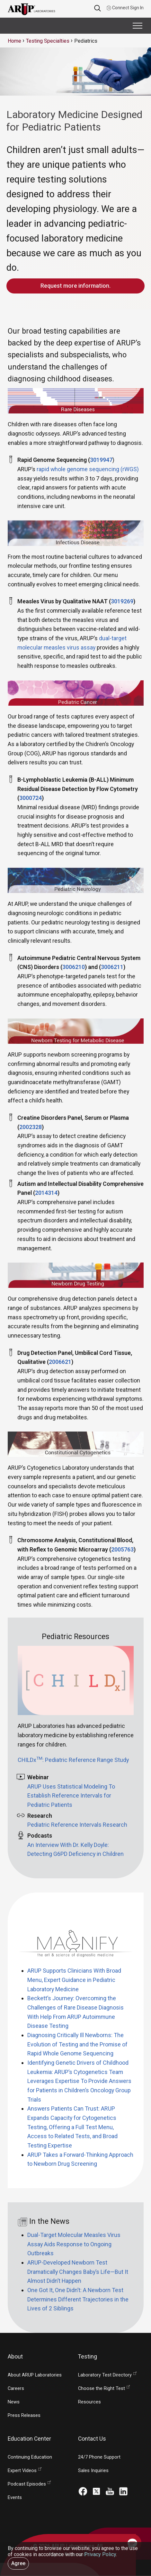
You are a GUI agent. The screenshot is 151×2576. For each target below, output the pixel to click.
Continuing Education (30, 2457)
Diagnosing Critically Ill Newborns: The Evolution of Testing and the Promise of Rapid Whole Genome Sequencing (77, 2044)
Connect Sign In (125, 7)
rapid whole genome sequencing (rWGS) (88, 469)
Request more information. (75, 285)
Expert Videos (22, 2470)
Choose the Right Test (101, 2388)
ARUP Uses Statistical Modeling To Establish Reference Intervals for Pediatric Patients (71, 1795)
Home (14, 41)
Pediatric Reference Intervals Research (77, 1824)
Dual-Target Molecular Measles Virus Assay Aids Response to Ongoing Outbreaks (73, 2244)
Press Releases (24, 2415)
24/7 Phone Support (99, 2457)
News (14, 2402)
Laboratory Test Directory (105, 2375)
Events (15, 2497)
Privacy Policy (100, 2554)
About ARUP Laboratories (35, 2375)
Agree (18, 2563)
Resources (89, 2402)
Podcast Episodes (27, 2484)
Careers (16, 2388)
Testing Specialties (47, 41)
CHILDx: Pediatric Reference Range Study (73, 1759)
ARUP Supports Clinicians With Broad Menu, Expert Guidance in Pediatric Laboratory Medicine (74, 1979)
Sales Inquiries (93, 2470)
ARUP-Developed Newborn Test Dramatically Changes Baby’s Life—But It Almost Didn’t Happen (77, 2271)
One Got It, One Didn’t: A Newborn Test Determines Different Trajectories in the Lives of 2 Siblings (78, 2299)
